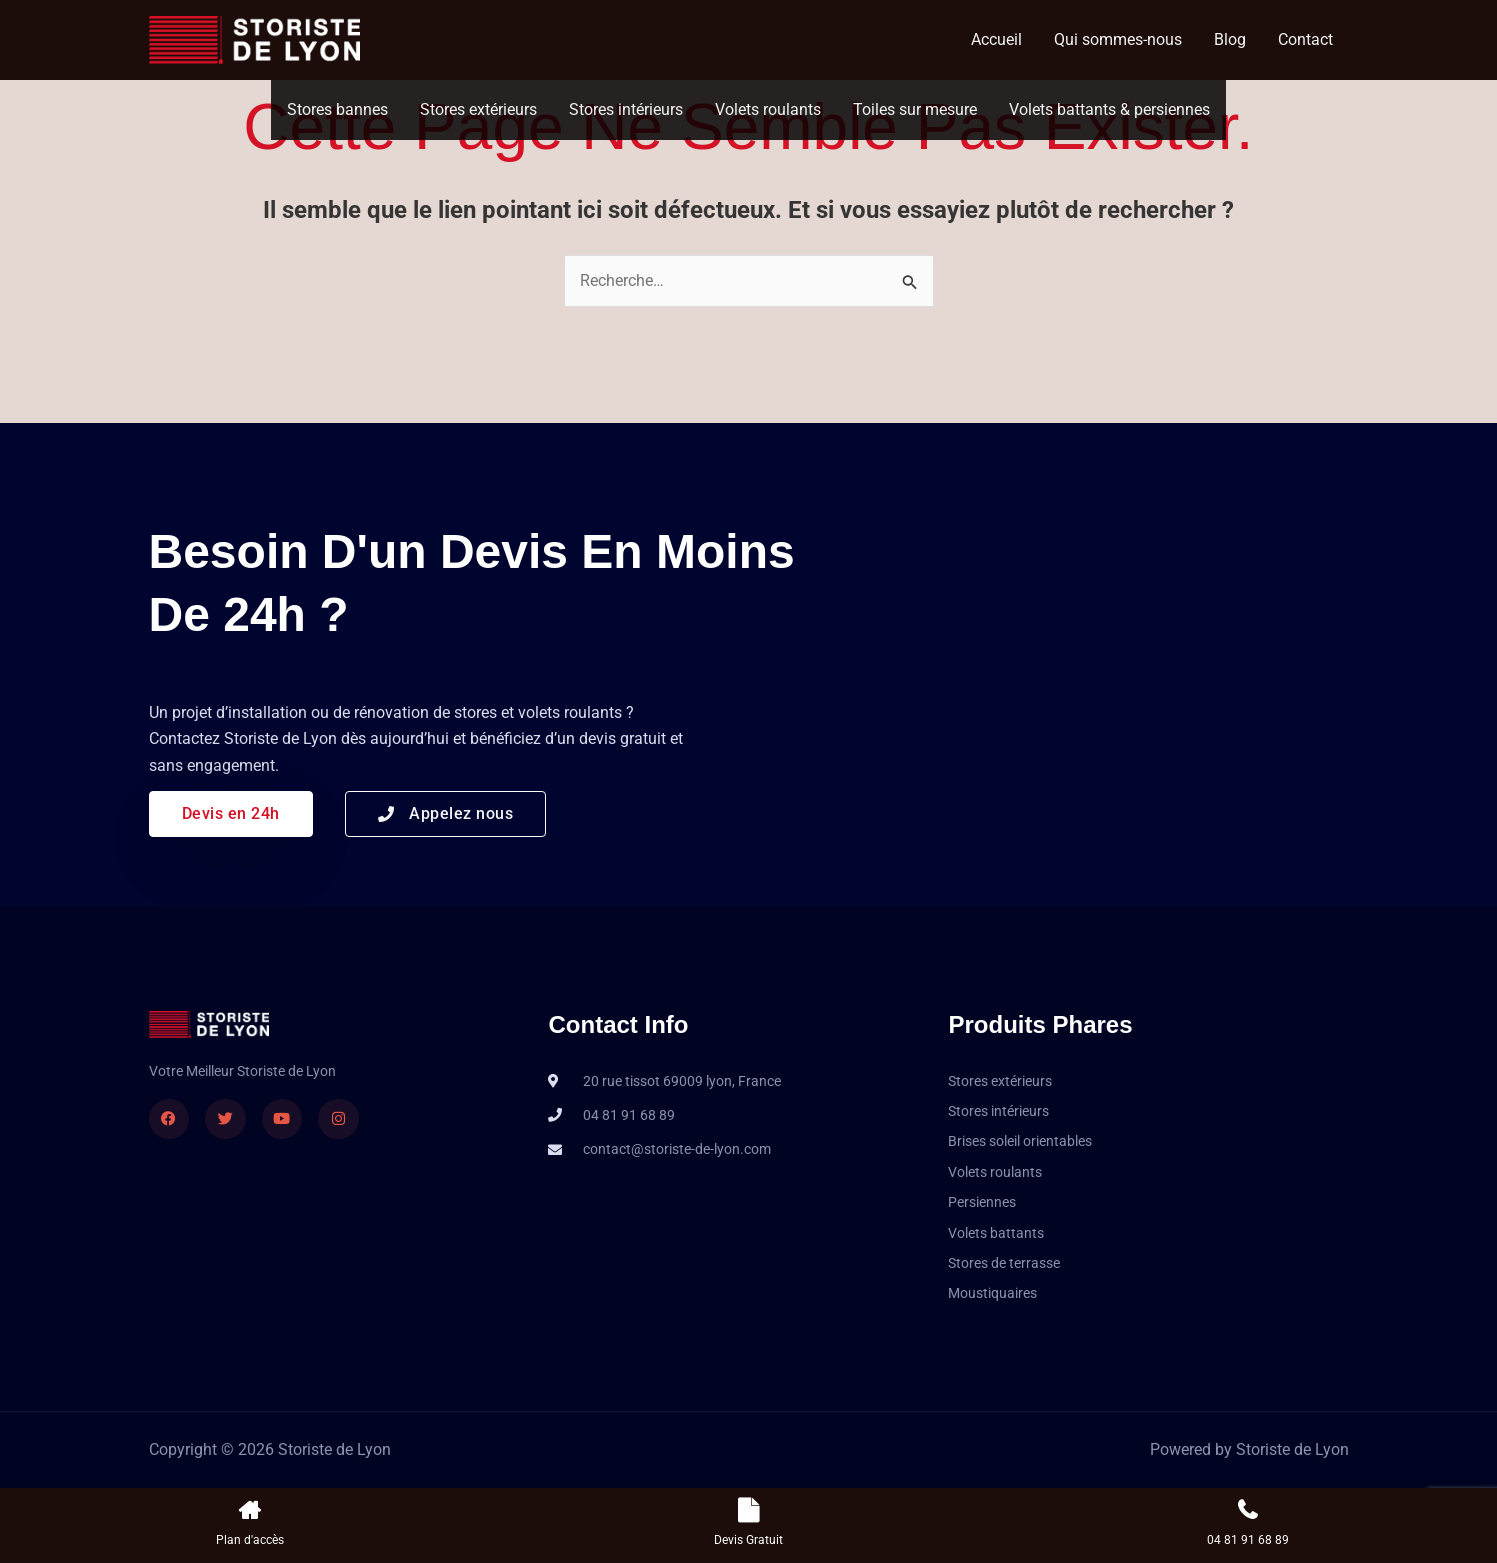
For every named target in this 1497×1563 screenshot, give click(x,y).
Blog (1230, 39)
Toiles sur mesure (915, 109)
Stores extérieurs (478, 109)
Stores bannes (337, 109)
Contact (1305, 39)
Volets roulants (768, 109)
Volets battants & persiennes (1109, 109)
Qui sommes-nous (1118, 39)
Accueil (996, 39)
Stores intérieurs (626, 109)
